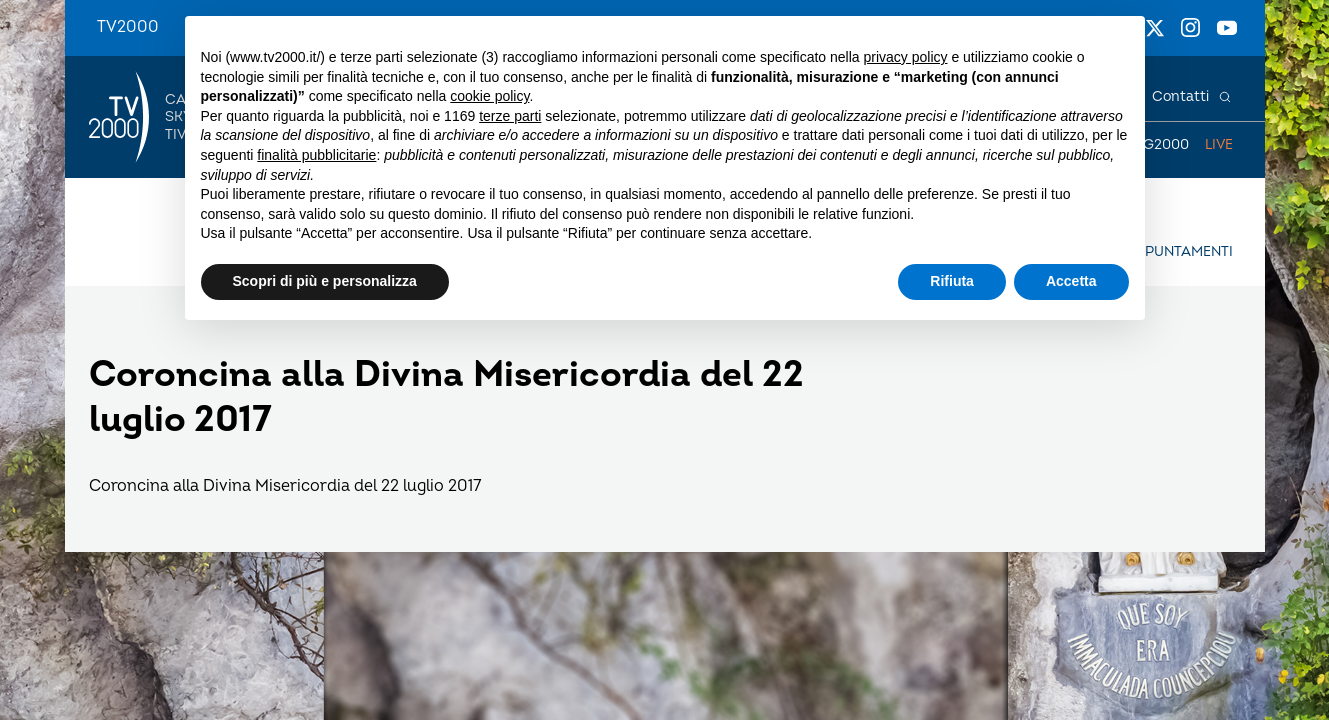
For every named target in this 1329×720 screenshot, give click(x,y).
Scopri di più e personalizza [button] (325, 281)
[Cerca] (1225, 97)
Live (1219, 144)
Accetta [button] (1071, 281)
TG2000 (1162, 144)
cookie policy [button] (489, 96)
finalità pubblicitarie (316, 155)
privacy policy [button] (905, 57)
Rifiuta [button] (952, 281)
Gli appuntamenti (1166, 251)
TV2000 (128, 27)
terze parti (510, 116)
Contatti (1180, 96)
